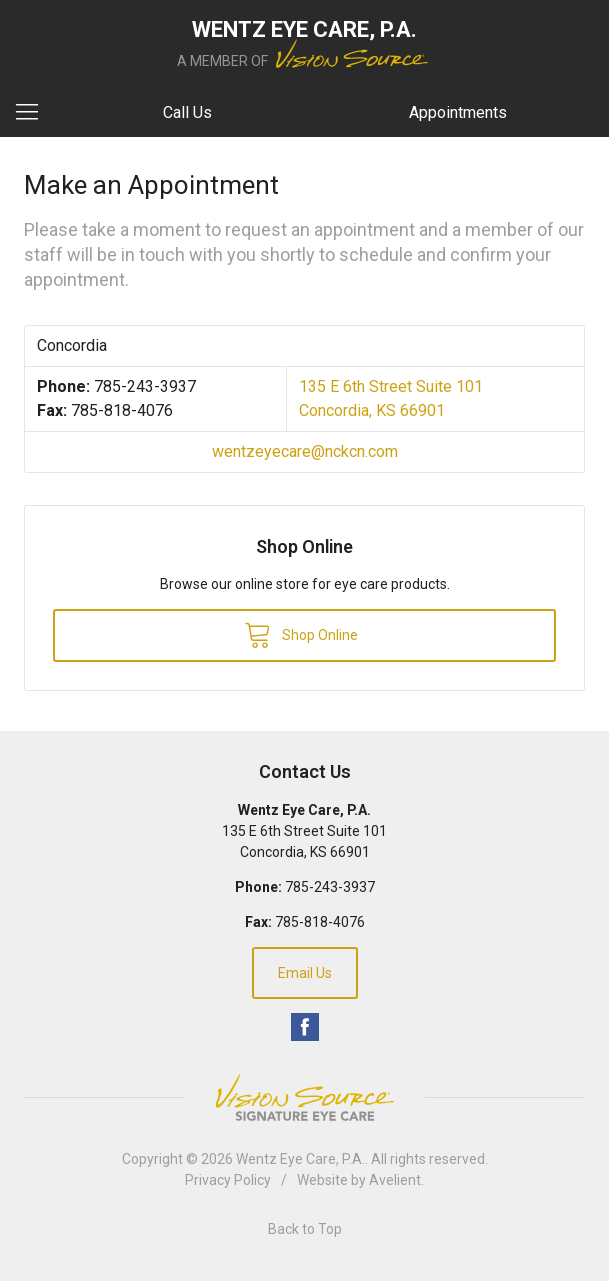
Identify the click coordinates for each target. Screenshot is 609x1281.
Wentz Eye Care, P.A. (300, 1159)
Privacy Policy (228, 1180)
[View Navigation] (34, 113)
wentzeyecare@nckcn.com (305, 451)
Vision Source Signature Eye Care (305, 1097)
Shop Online (301, 634)
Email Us (305, 973)
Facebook (305, 1027)
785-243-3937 (145, 386)
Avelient (395, 1180)
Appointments (458, 112)
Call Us (187, 112)
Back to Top (305, 1229)
